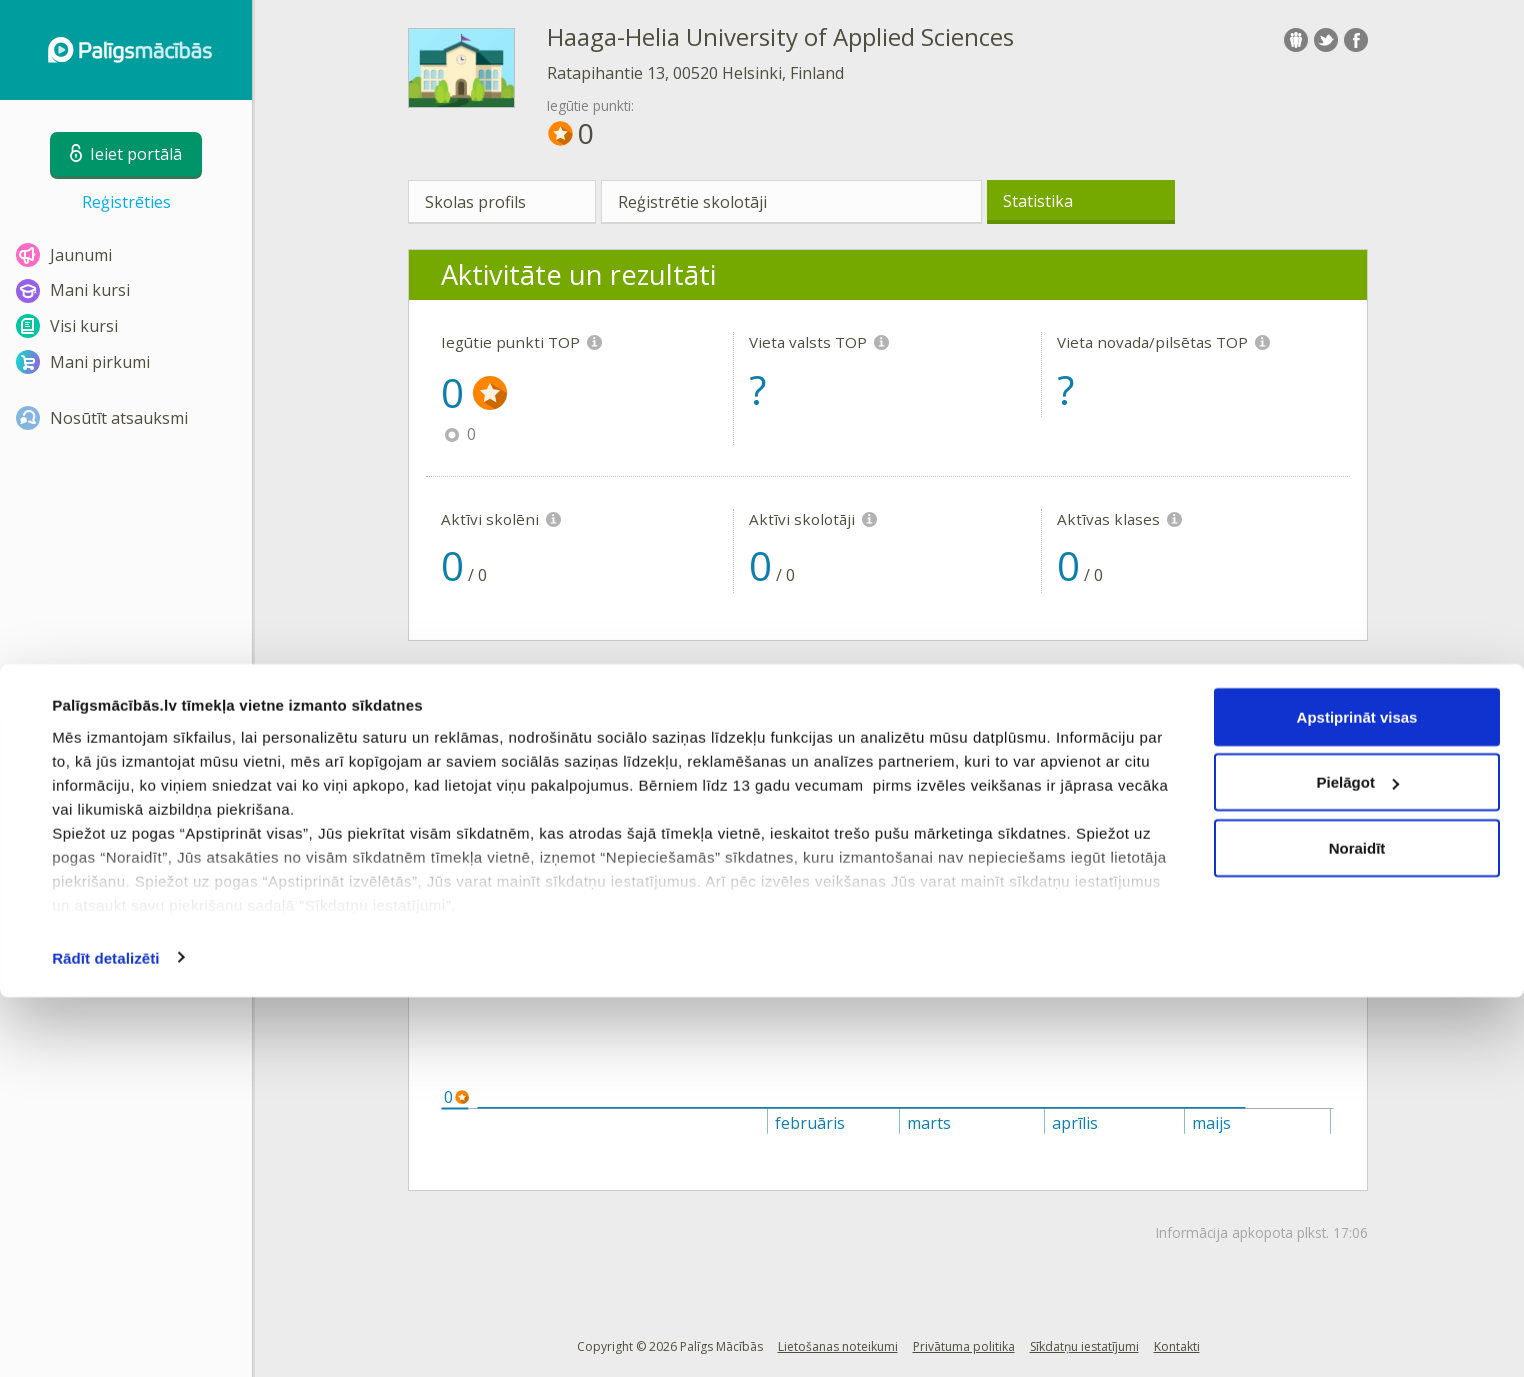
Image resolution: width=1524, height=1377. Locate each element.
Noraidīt (1357, 1227)
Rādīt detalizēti (105, 1337)
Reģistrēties (126, 202)
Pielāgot (1358, 1162)
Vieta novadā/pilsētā (894, 778)
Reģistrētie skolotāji (692, 202)
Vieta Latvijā (683, 778)
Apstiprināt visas (1357, 1096)
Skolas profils (475, 202)
